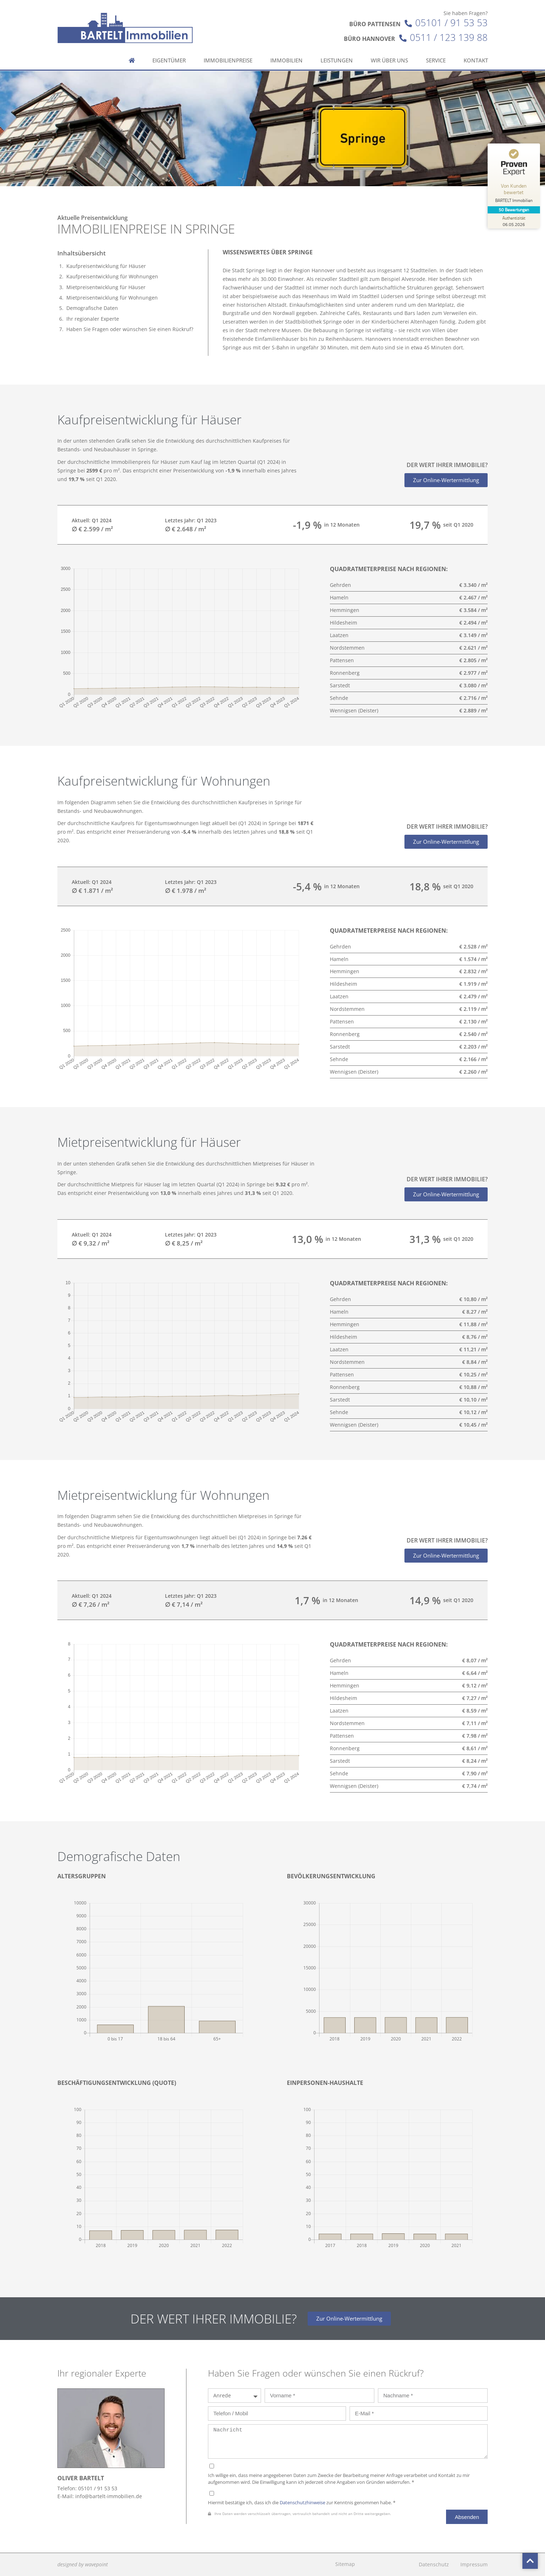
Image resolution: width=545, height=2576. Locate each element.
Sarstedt (340, 685)
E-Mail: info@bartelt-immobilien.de (99, 2496)
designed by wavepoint (82, 2564)
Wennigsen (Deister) (354, 710)
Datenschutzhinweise (302, 2503)
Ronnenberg (345, 672)
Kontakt (476, 51)
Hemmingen (344, 610)
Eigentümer (169, 51)
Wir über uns (389, 51)
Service (436, 51)
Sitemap (345, 2564)
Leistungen (337, 51)
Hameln (339, 597)
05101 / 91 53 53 (451, 13)
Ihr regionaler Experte (92, 318)
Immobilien (286, 51)
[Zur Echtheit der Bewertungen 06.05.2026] (514, 221)
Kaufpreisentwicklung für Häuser (106, 266)
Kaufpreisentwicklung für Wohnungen (112, 276)
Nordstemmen (347, 647)
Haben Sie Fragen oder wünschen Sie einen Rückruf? (129, 329)
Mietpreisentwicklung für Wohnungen (112, 297)
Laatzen (339, 635)
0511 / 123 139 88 (449, 28)
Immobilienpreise (228, 51)
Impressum (474, 2564)
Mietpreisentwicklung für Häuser (106, 287)
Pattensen (342, 660)
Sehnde (339, 697)
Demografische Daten (92, 308)
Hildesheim (343, 622)
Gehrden (340, 584)
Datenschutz (434, 2564)
